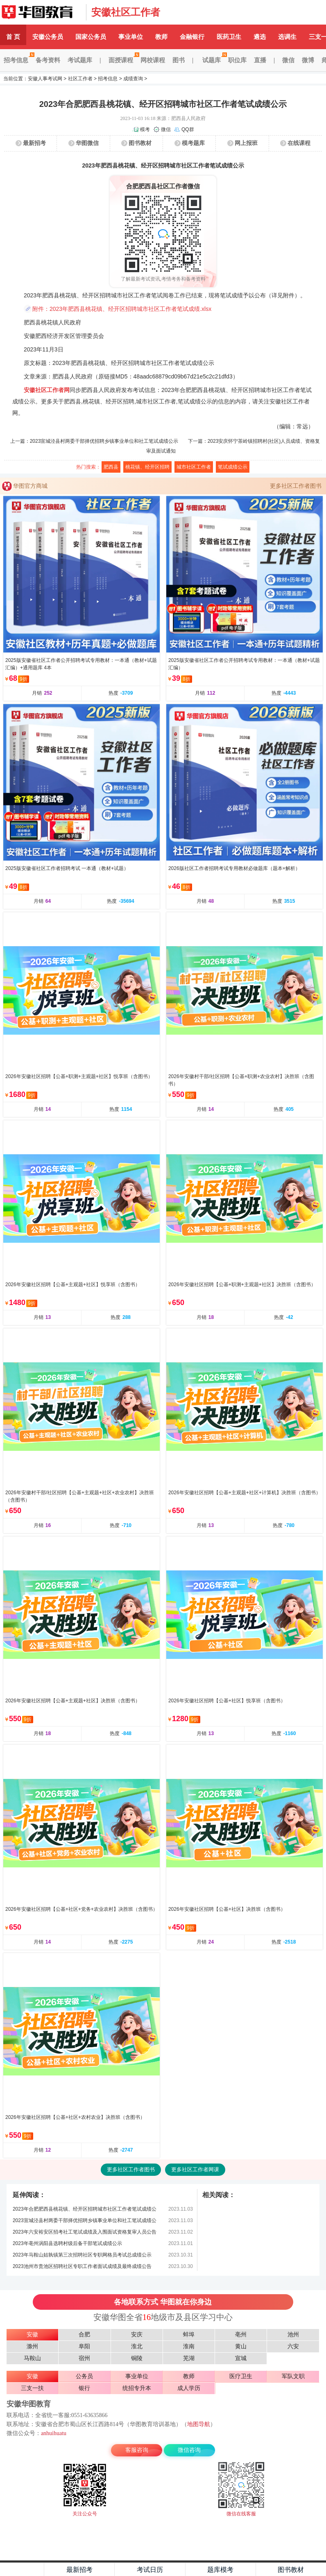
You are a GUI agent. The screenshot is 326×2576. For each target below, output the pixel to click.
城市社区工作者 (194, 467)
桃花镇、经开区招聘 (147, 467)
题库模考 (220, 2569)
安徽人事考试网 (45, 79)
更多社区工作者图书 (295, 486)
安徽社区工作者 (125, 12)
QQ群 (187, 129)
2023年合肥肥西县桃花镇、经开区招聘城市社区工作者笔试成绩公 (84, 2209)
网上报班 (246, 143)
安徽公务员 (47, 36)
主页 (22, 2569)
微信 (288, 60)
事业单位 (130, 36)
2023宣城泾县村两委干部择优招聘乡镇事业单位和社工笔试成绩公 (84, 2220)
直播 (260, 60)
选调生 (287, 36)
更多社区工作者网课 (195, 2169)
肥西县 (111, 467)
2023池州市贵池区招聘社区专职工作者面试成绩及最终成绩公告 (82, 2266)
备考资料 (48, 60)
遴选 (260, 36)
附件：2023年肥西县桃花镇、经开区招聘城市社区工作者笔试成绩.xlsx (121, 309)
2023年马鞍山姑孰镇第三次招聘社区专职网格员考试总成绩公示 (82, 2255)
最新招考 (34, 143)
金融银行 (192, 36)
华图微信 (87, 143)
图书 (178, 60)
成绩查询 (133, 79)
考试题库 (80, 60)
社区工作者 (80, 79)
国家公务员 (90, 36)
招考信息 (18, 60)
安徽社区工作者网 (47, 390)
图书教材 (140, 143)
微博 (308, 60)
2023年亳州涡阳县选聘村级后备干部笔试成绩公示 (67, 2243)
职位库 (237, 60)
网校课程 (152, 60)
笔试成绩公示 (232, 467)
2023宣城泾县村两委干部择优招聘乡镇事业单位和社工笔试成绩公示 (104, 441)
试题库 (213, 60)
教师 (161, 36)
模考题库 (193, 143)
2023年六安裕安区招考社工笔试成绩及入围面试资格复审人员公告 (84, 2232)
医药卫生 (229, 36)
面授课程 (123, 60)
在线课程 (299, 143)
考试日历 (150, 2569)
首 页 (13, 36)
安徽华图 (41, 12)
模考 (145, 129)
